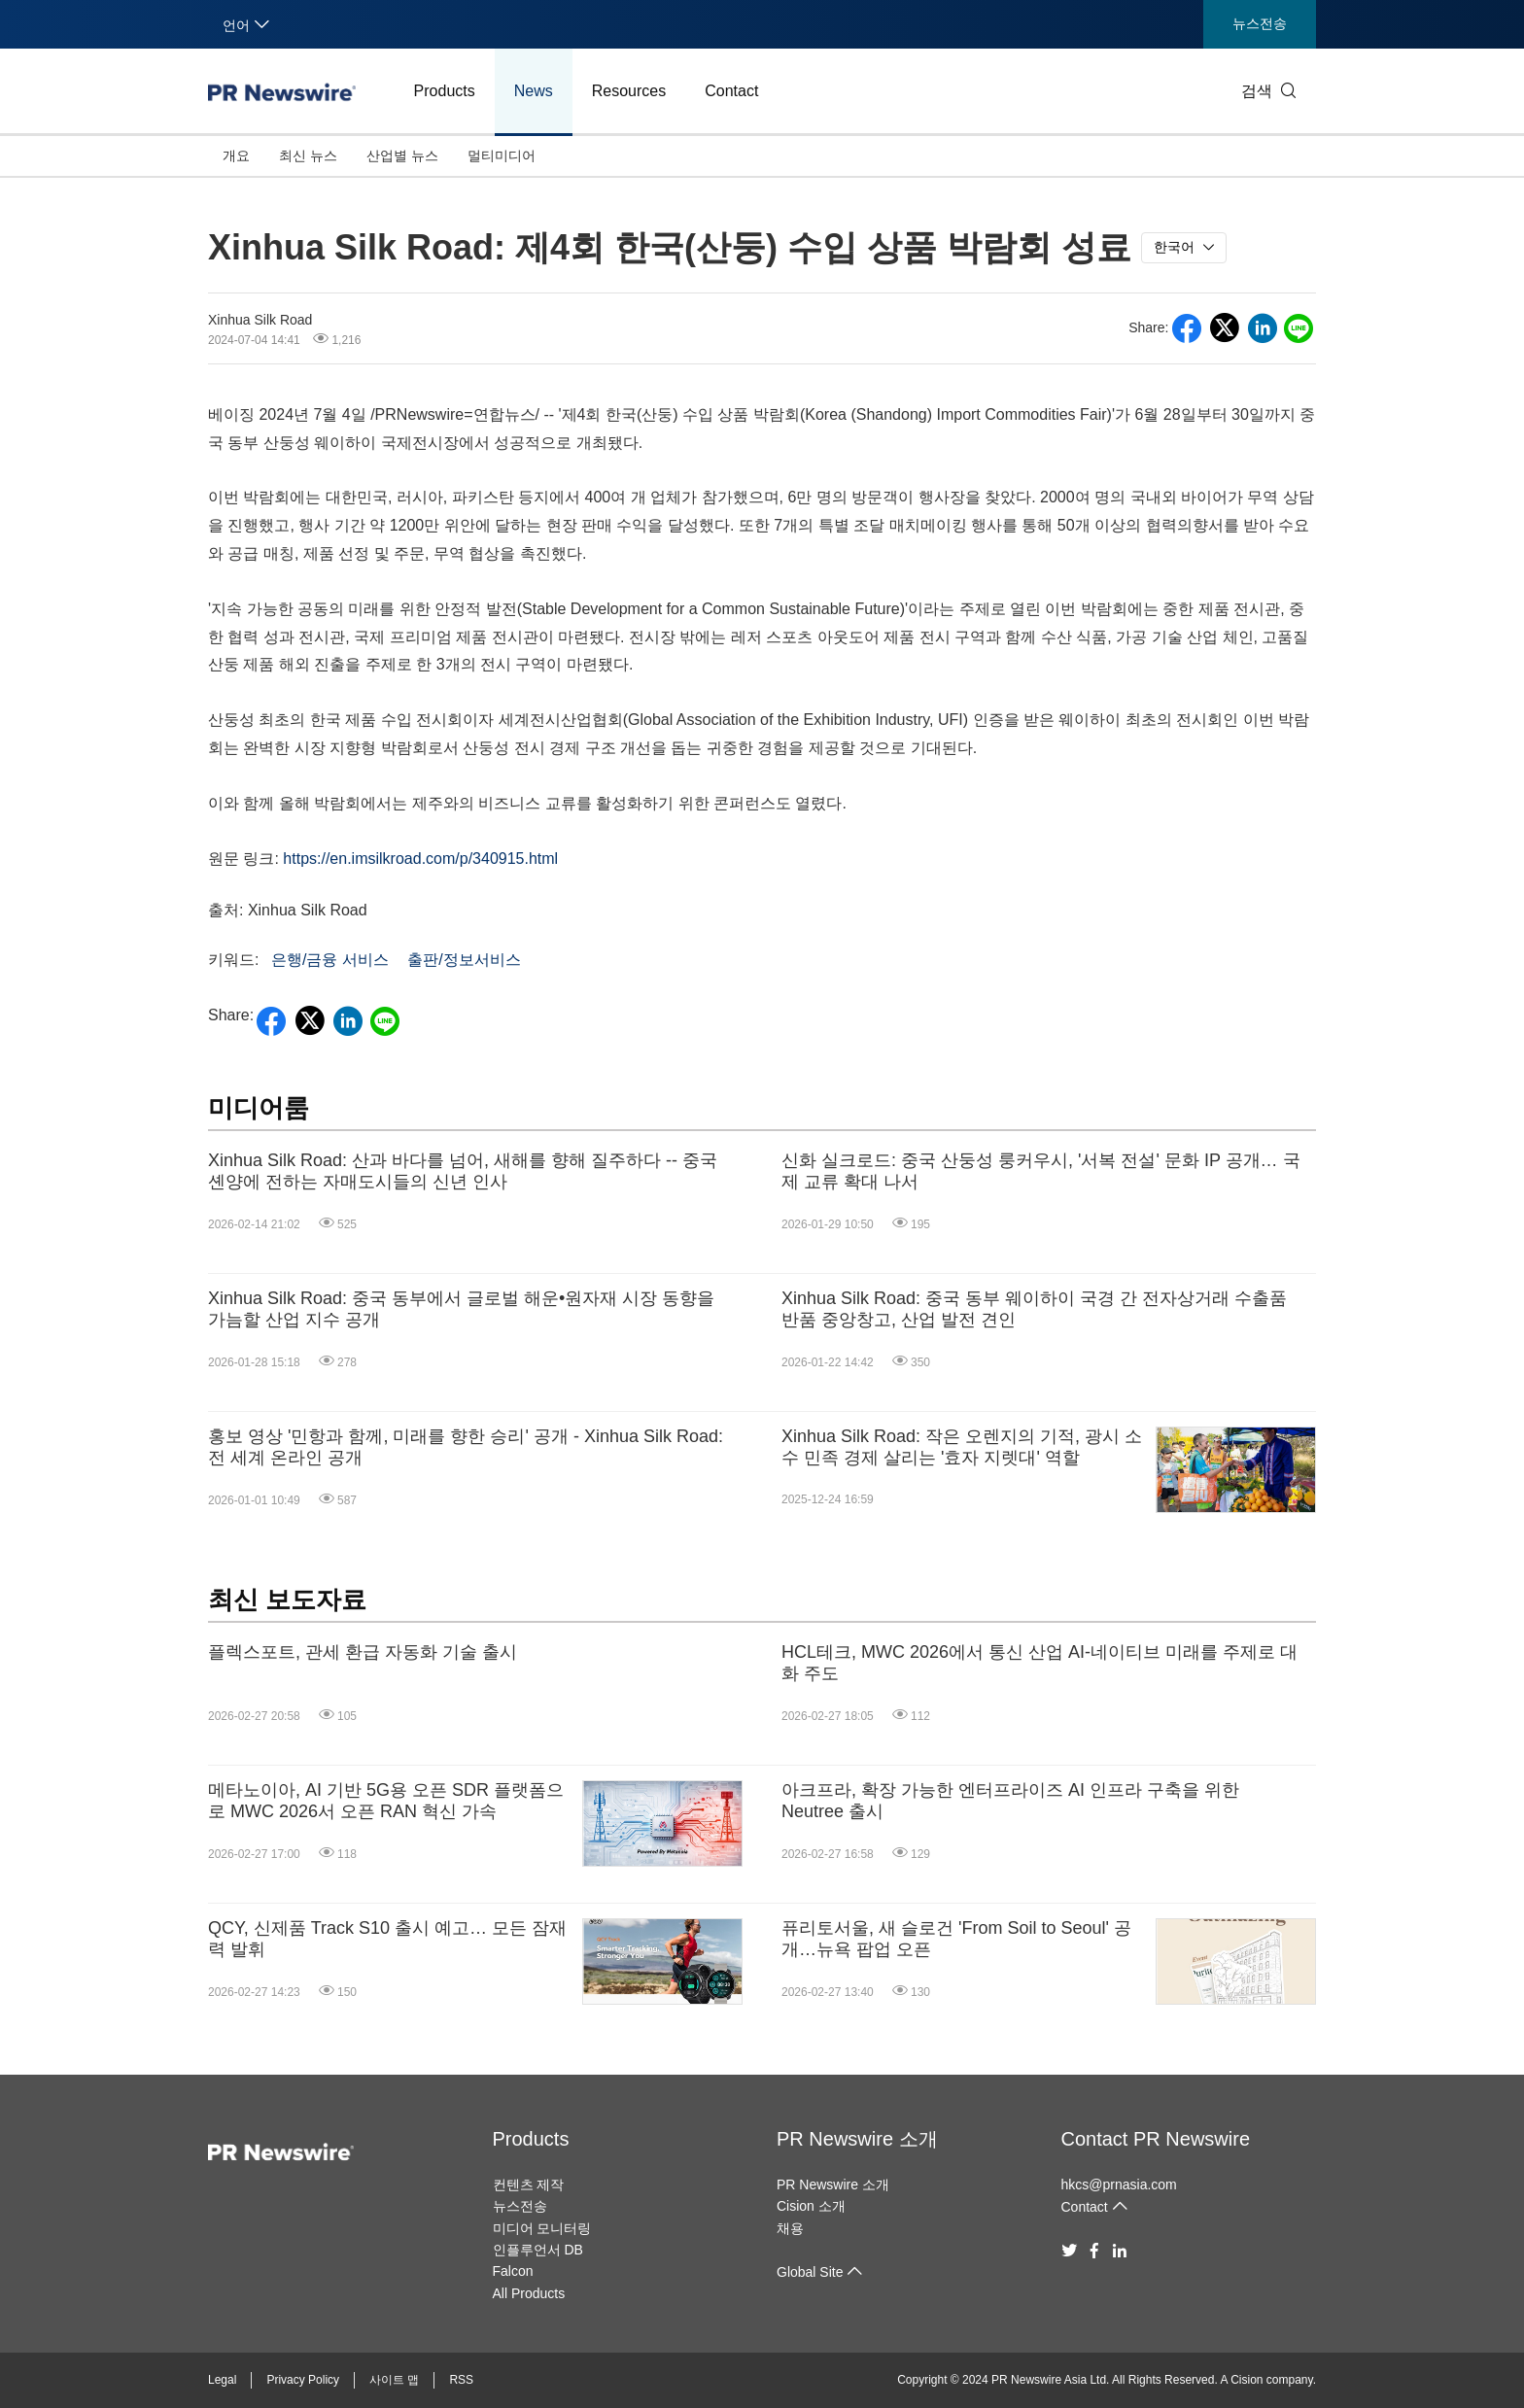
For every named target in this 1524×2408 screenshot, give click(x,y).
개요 (236, 155)
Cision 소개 (811, 2206)
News (533, 91)
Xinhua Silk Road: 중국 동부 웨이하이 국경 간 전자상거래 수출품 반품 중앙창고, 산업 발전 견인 (1034, 1309)
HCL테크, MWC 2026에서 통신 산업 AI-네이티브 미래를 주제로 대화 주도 (1039, 1662)
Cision (1246, 2380)
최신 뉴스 (308, 155)
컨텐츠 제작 (529, 2184)
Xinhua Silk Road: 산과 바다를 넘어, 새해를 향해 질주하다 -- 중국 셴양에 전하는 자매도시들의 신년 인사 (462, 1171)
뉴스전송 (1259, 23)
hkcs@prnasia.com (1119, 2184)
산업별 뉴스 (402, 155)
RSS (461, 2380)
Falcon (513, 2271)
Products (444, 91)
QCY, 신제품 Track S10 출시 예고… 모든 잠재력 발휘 (387, 1938)
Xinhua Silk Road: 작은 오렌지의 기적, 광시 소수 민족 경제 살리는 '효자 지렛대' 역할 (961, 1447)
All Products (529, 2293)
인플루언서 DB (538, 2249)
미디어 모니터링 (542, 2228)
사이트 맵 (394, 2380)
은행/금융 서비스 (330, 959)
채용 (790, 2228)
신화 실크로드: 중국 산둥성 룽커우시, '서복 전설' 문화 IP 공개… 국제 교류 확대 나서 (1040, 1171)
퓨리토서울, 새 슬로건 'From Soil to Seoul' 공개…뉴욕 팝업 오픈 (956, 1938)
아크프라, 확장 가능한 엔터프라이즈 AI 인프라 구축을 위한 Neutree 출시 (1010, 1800)
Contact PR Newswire (1156, 2139)
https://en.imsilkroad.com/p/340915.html (420, 858)
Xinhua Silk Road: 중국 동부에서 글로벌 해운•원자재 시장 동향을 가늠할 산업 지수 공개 (461, 1309)
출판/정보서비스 (463, 959)
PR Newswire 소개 (857, 2139)
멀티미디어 (502, 155)
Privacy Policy (302, 2380)
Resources (629, 91)
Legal (222, 2380)
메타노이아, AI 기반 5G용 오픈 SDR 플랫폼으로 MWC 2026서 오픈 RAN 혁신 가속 (386, 1800)
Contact (731, 91)
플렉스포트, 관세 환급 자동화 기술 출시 (362, 1652)
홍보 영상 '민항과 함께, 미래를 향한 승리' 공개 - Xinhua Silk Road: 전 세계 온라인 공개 (465, 1447)
